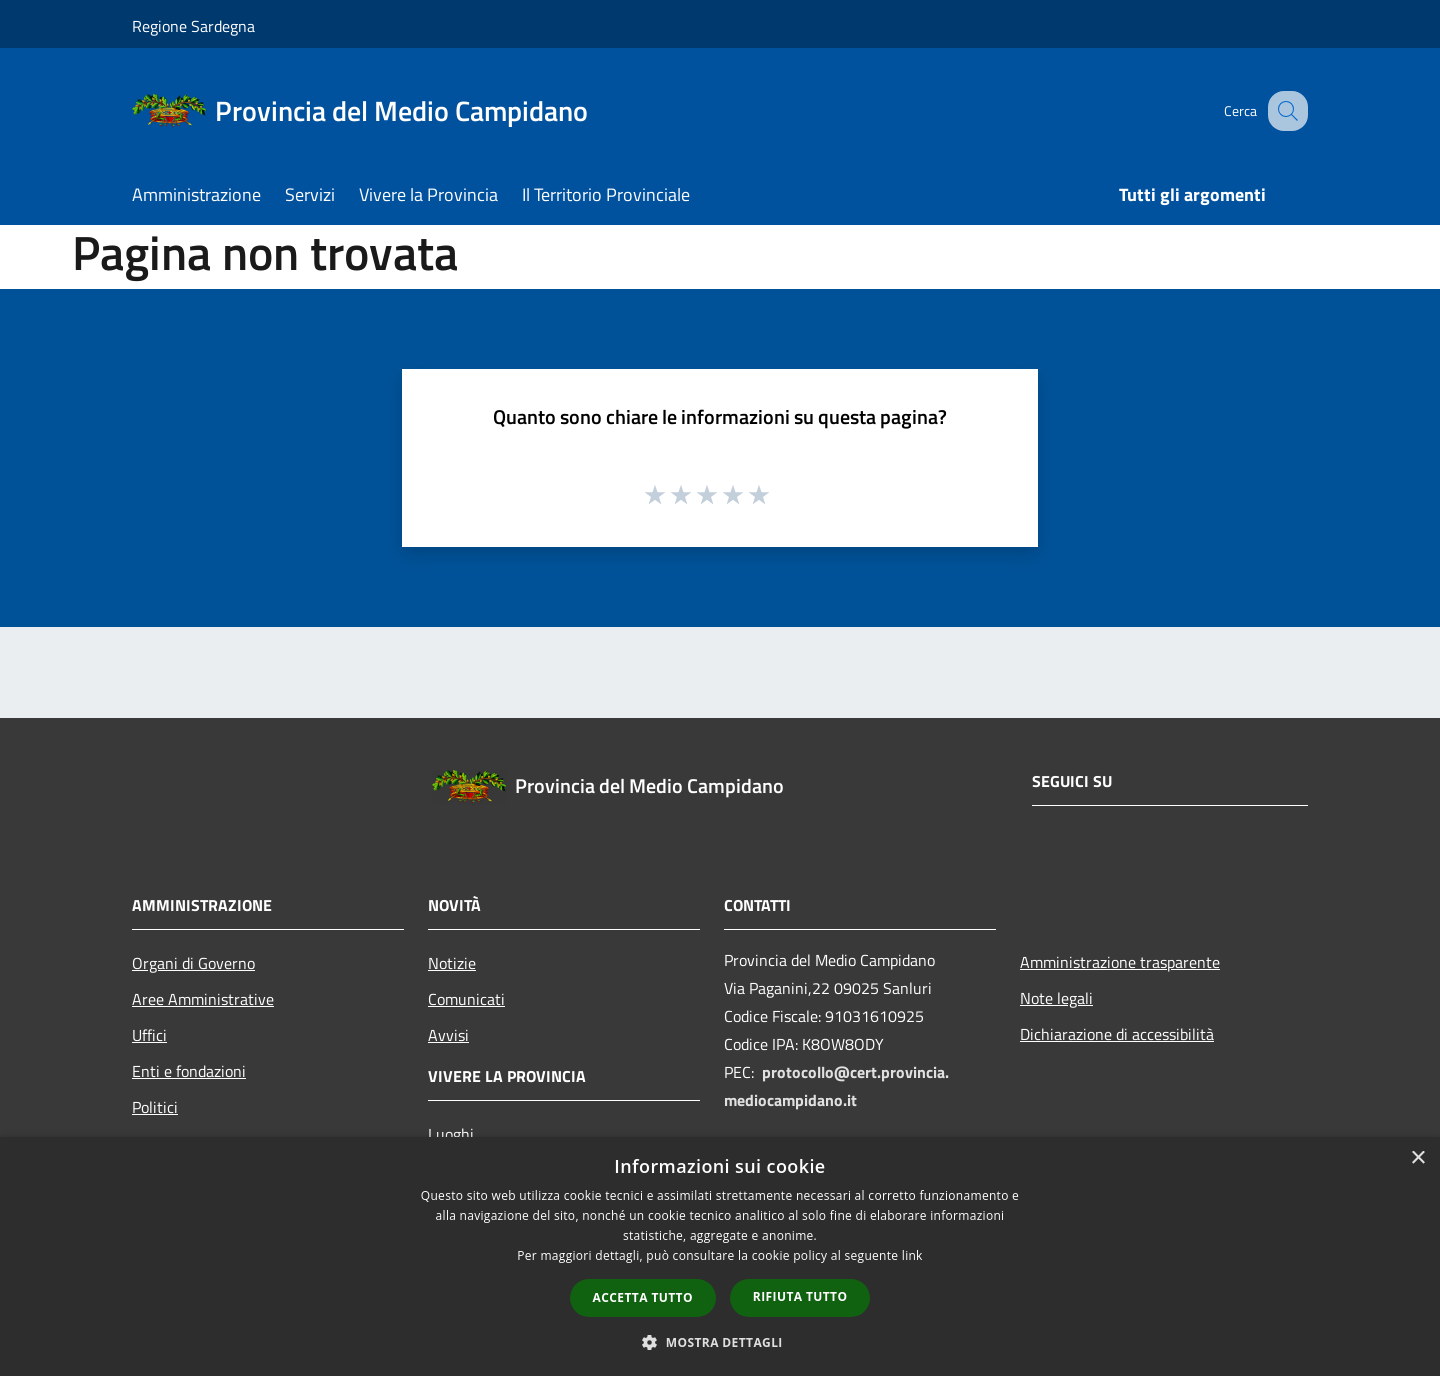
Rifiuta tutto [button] (800, 1296)
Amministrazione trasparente (1120, 962)
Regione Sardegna (193, 26)
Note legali (1056, 998)
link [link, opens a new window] (912, 1255)
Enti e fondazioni (189, 1071)
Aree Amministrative (203, 999)
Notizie (452, 963)
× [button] (1417, 1158)
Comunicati (466, 999)
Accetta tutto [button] (643, 1297)
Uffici (149, 1035)
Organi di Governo (193, 963)
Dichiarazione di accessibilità (1117, 1034)
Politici (155, 1107)
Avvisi (448, 1035)
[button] (720, 1342)
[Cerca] (1284, 111)
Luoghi (451, 1134)
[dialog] (720, 1256)
